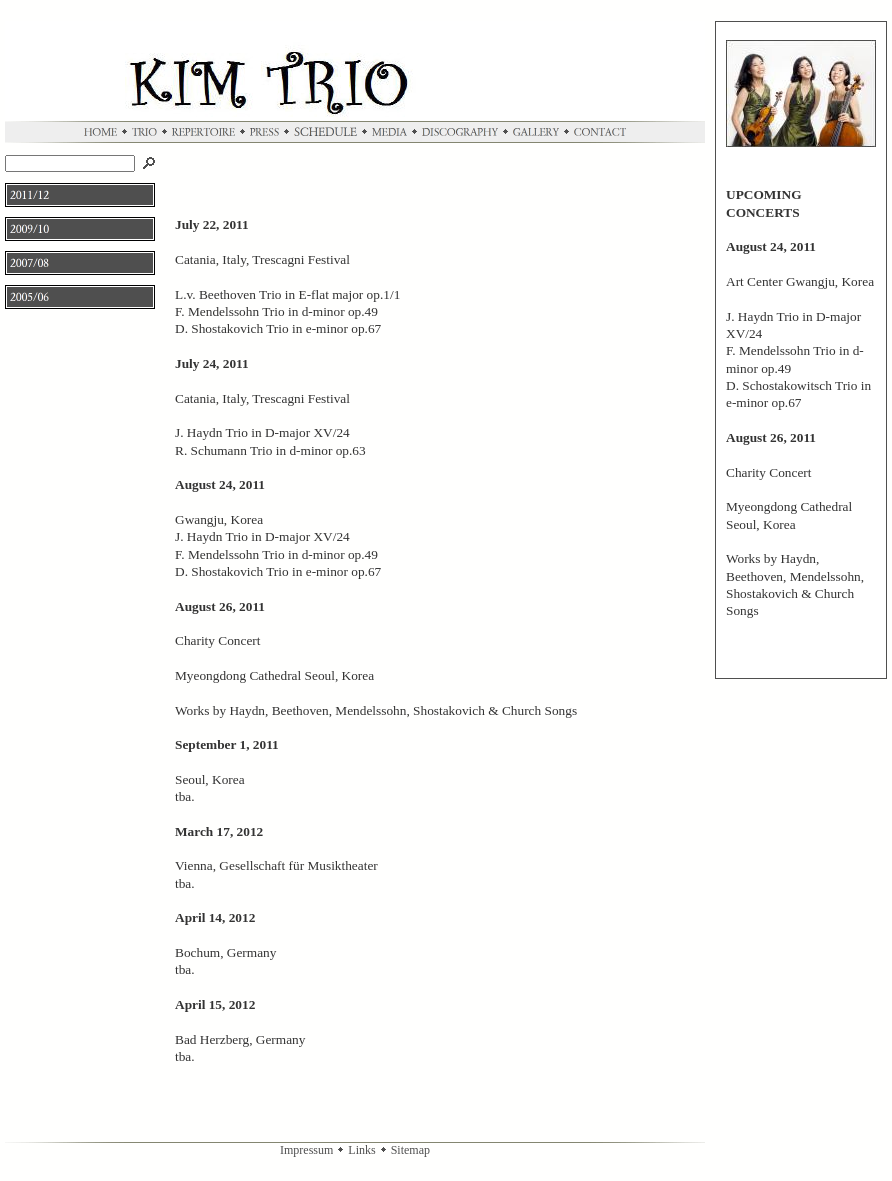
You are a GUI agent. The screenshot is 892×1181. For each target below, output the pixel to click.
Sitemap (410, 1150)
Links (361, 1150)
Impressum (306, 1150)
